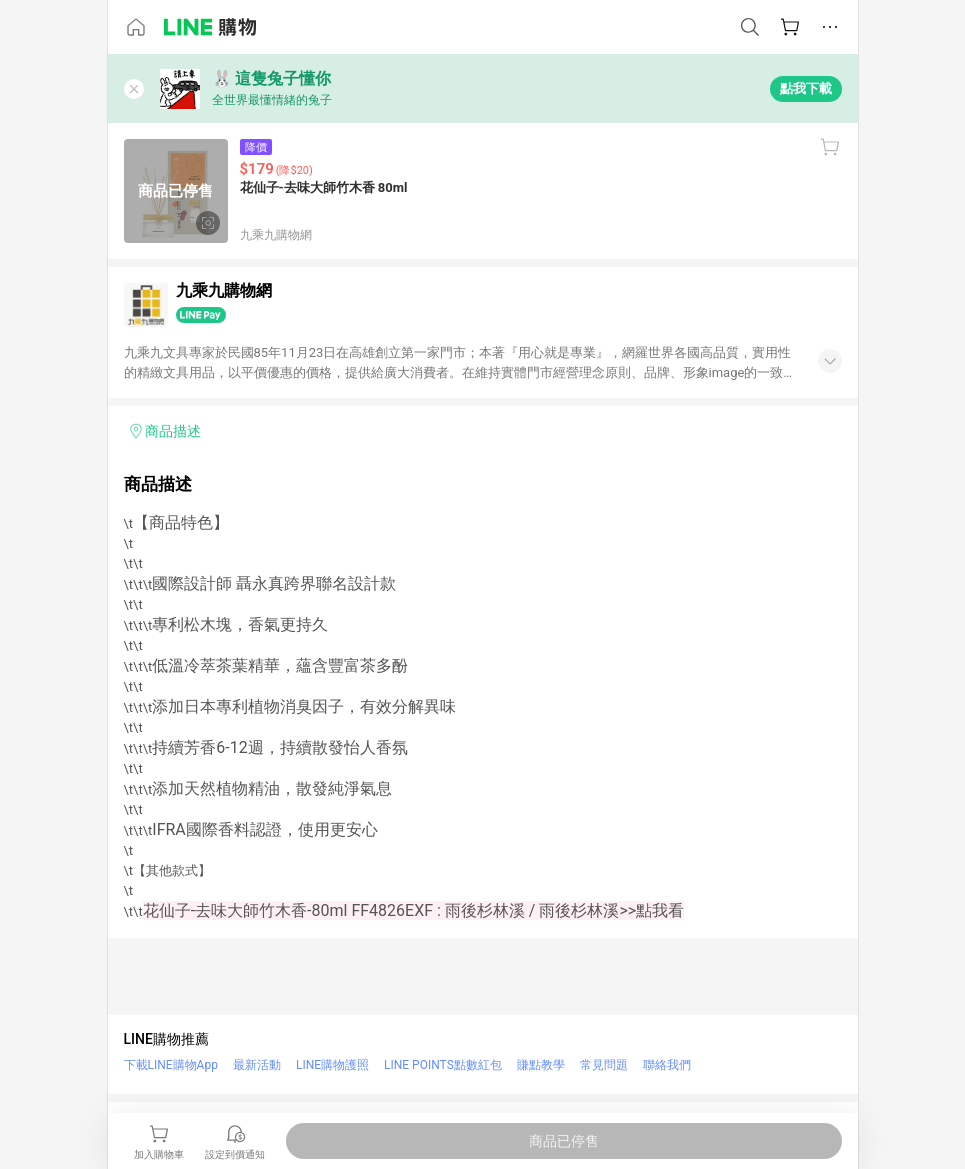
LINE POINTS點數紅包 (443, 1065)
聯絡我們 (667, 1065)
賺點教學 (541, 1065)
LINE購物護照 (332, 1065)
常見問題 (604, 1065)
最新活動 (257, 1065)
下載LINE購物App (171, 1065)
